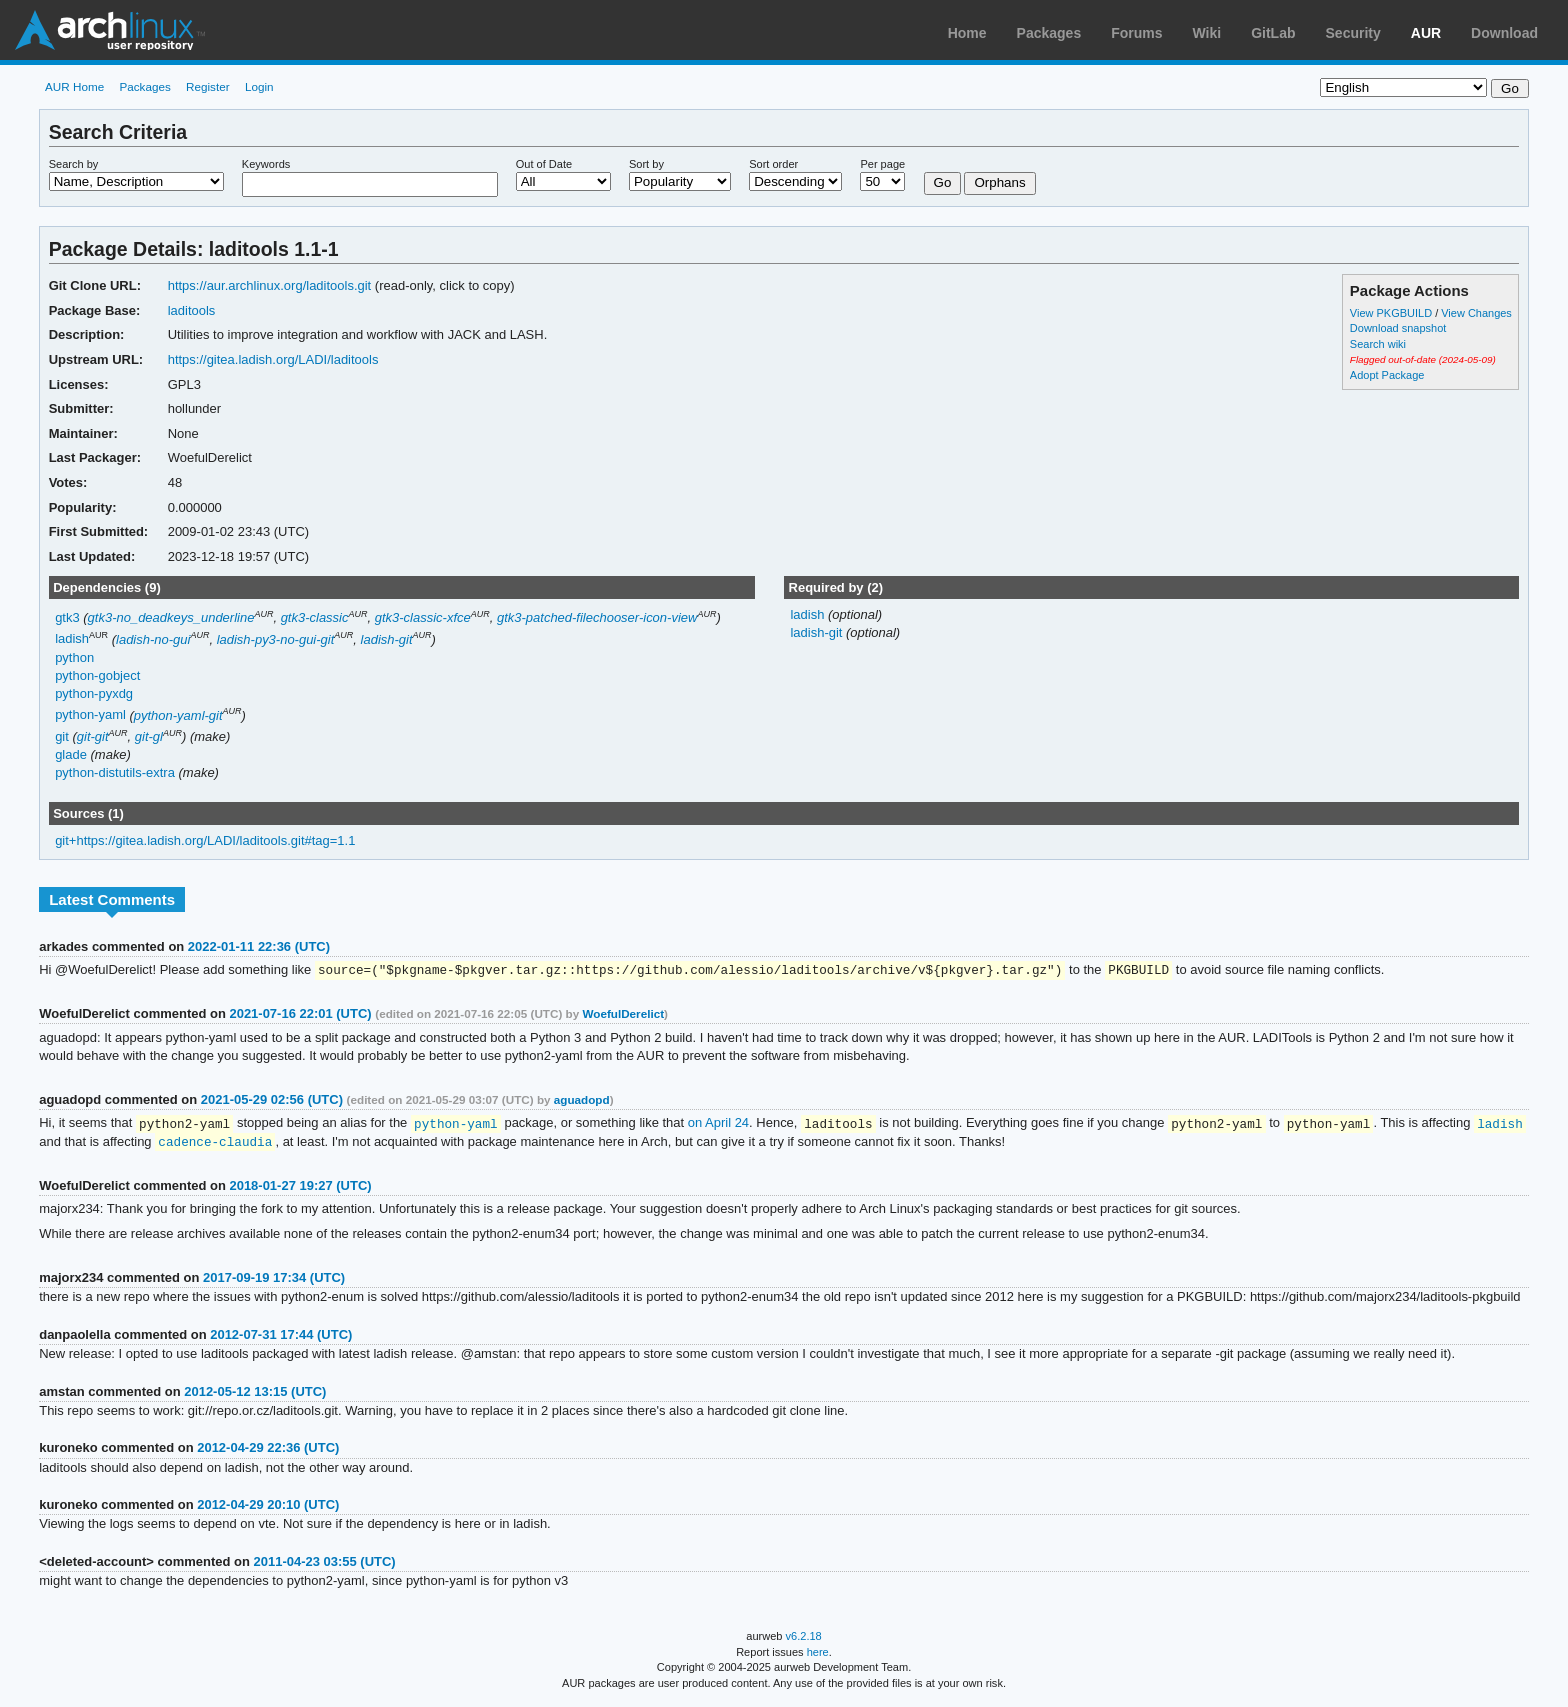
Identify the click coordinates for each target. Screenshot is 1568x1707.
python (74, 657)
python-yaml (90, 715)
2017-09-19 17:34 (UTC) (274, 1280)
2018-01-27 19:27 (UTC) (300, 1188)
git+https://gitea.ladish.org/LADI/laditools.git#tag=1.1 (205, 840)
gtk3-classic (315, 617)
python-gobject (97, 675)
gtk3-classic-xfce (423, 617)
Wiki (1207, 33)
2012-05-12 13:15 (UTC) (255, 1394)
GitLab (1273, 33)
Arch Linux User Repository (110, 30)
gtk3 (67, 617)
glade (71, 754)
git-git (93, 736)
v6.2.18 (804, 1639)
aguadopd (582, 1100)
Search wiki (1378, 344)
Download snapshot (1398, 328)
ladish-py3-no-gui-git (276, 639)
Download (1504, 33)
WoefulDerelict (623, 1014)
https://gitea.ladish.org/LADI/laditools (273, 359)
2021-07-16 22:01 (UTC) (300, 1014)
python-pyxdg (94, 693)
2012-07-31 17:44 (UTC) (281, 1337)
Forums (1136, 33)
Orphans (999, 182)
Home (967, 33)
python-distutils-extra (115, 772)
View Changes (1476, 313)
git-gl (149, 736)
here (818, 1655)
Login (259, 86)
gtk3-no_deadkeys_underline (171, 617)
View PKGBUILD (1392, 313)
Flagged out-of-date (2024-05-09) (1423, 359)
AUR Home (74, 86)
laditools (192, 310)
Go (943, 182)
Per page (882, 164)
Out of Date (544, 164)
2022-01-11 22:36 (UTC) (259, 946)
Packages (1049, 33)
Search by (74, 164)
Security (1353, 33)
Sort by (646, 164)
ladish (72, 639)
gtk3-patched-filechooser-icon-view (597, 617)
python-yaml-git (178, 715)
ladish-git (387, 639)
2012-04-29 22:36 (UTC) (268, 1450)
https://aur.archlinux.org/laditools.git (270, 285)
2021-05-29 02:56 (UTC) (272, 1100)
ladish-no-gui (153, 639)
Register (208, 86)
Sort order (773, 164)
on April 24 (718, 1124)
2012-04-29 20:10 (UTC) (268, 1507)
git (62, 736)
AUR (1426, 33)
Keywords (266, 164)
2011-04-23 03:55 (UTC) (325, 1564)
